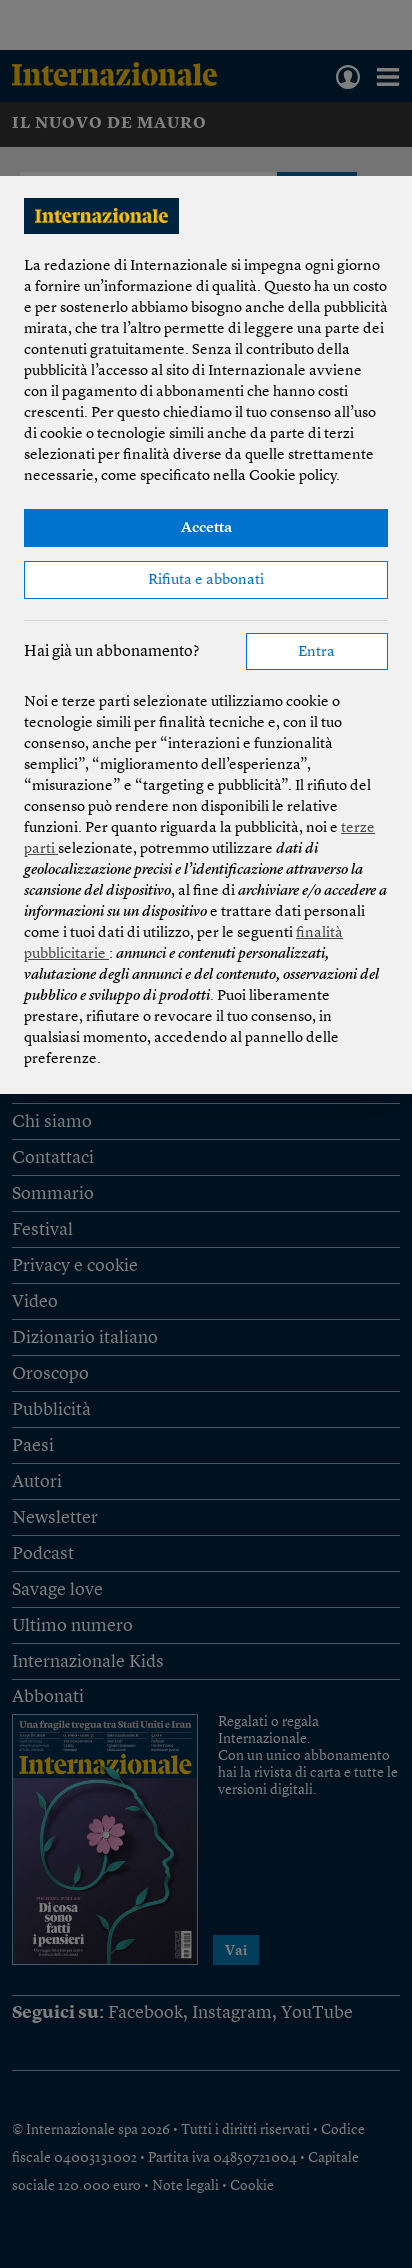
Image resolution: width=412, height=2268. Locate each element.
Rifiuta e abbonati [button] (206, 580)
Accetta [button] (206, 528)
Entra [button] (316, 652)
